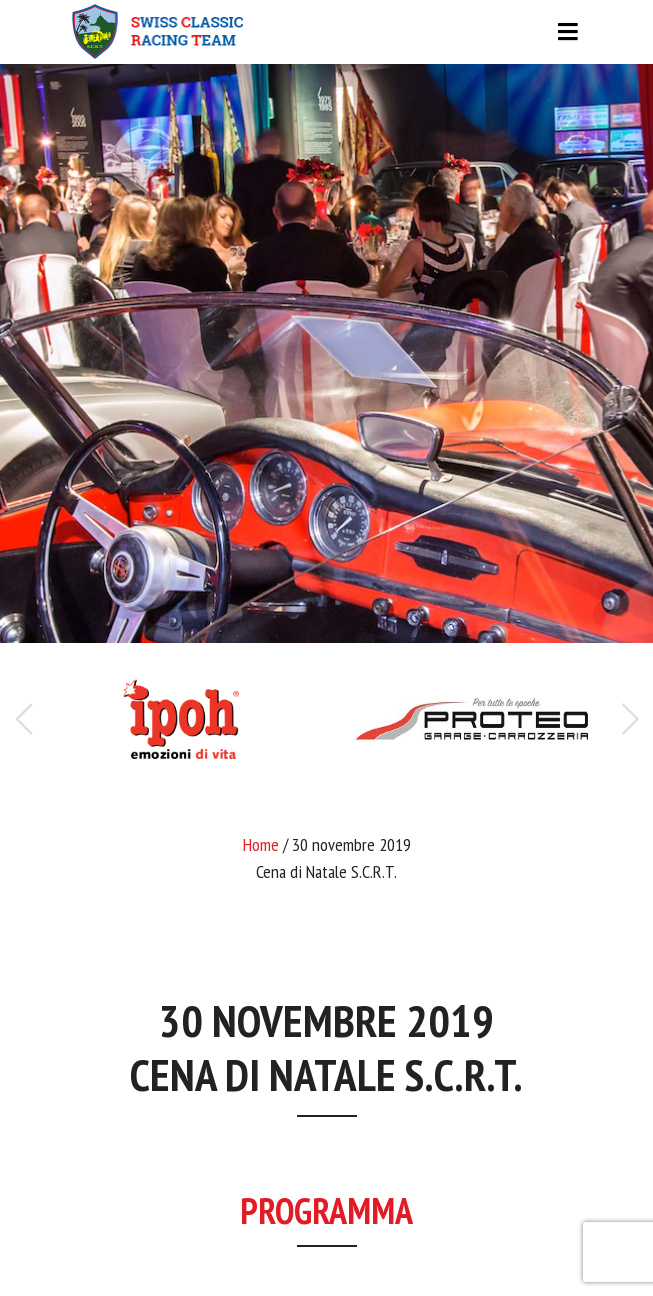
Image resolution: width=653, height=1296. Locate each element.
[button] (629, 719)
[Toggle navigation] (327, 32)
